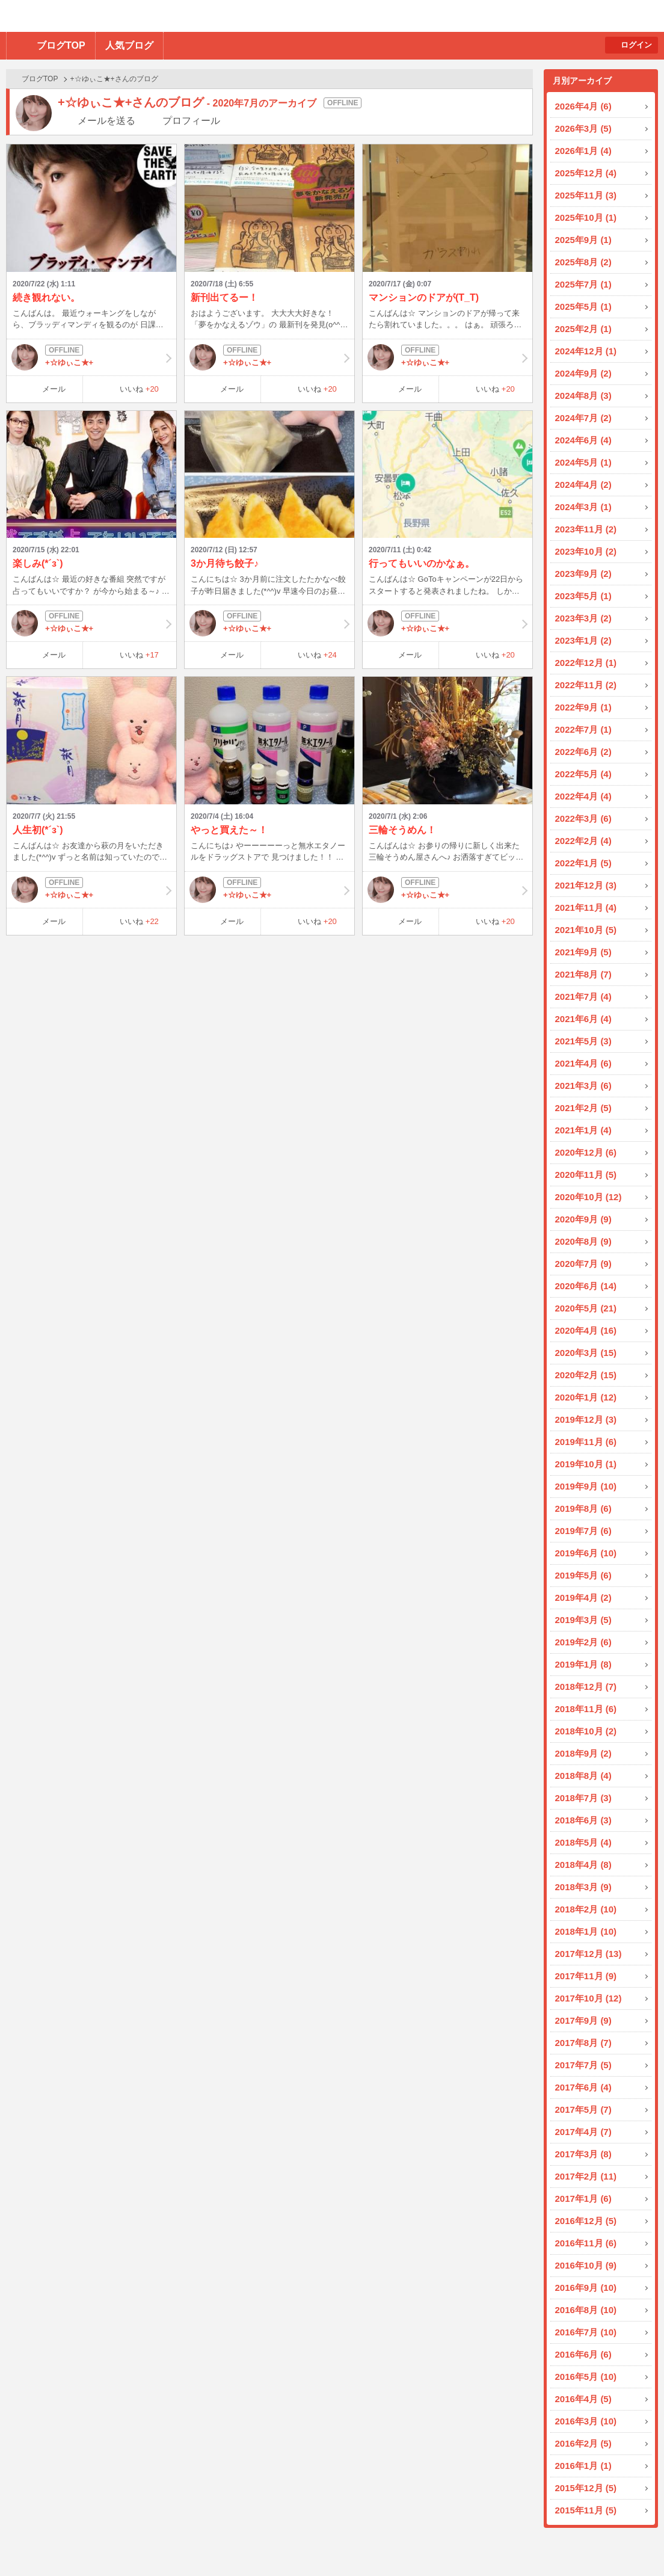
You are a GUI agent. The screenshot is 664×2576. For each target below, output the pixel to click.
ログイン (636, 44)
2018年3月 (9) (583, 1887)
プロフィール (191, 121)
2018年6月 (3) (583, 1820)
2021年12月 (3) (586, 885)
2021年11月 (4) (586, 907)
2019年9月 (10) (586, 1486)
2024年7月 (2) (583, 418)
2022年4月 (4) (583, 796)
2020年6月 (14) (586, 1286)
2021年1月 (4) (583, 1130)
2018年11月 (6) (586, 1709)
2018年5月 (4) (583, 1842)
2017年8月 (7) (583, 2043)
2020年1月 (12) (586, 1397)
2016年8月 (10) (586, 2310)
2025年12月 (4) (586, 173)
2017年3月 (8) (583, 2154)
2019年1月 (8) (583, 1664)
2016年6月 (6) (583, 2354)
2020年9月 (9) (583, 1219)
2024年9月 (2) (583, 373)
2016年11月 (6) (586, 2243)
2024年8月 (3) (583, 395)
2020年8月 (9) (583, 1241)
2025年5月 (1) (583, 306)
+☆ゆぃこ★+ (91, 357)
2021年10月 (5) (586, 930)
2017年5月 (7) (583, 2109)
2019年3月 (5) (583, 1620)
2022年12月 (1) (586, 663)
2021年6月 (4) (583, 1019)
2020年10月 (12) (588, 1197)
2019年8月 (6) (583, 1508)
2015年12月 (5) (586, 2488)
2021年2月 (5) (583, 1108)
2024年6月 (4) (583, 440)
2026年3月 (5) (583, 128)
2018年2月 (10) (586, 1909)
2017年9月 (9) (583, 2020)
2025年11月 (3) (586, 195)
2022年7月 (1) (583, 729)
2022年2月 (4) (583, 841)
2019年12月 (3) (586, 1419)
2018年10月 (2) (586, 1731)
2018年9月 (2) (583, 1753)
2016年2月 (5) (583, 2443)
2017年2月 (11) (586, 2176)
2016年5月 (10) (586, 2376)
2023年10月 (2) (586, 551)
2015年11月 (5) (586, 2510)
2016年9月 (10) (586, 2287)
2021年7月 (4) (583, 996)
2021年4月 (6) (583, 1063)
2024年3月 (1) (583, 507)
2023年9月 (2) (583, 574)
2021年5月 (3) (583, 1041)
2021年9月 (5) (583, 952)
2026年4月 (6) (583, 106)
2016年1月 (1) (583, 2465)
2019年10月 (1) (586, 1464)
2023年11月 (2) (586, 529)
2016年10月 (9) (586, 2265)
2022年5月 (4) (583, 774)
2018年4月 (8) (583, 1865)
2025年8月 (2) (583, 262)
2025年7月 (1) (583, 284)
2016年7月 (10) (586, 2332)
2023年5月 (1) (583, 596)
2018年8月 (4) (583, 1775)
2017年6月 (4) (583, 2087)
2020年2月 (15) (586, 1375)
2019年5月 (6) (583, 1575)
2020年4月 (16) (586, 1330)
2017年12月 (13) (588, 1954)
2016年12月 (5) (586, 2221)
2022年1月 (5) (583, 863)
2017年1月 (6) (583, 2198)
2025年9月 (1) (583, 240)
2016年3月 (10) (586, 2421)
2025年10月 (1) (586, 217)
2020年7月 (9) (583, 1264)
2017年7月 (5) (583, 2065)
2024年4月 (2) (583, 484)
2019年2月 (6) (583, 1642)
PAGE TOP (631, 2543)
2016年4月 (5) (583, 2399)
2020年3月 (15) (586, 1353)
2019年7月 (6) (583, 1531)
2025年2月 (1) (583, 329)
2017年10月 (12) (588, 1998)
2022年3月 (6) (583, 818)
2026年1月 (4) (583, 151)
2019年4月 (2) (583, 1597)
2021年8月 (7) (583, 974)
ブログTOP (61, 45)
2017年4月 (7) (583, 2132)
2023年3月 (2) (583, 618)
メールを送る (106, 121)
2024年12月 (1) (586, 351)
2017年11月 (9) (586, 1976)
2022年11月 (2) (586, 685)
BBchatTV (171, 16)
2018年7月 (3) (583, 1798)
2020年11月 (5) (586, 1174)
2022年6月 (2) (583, 752)
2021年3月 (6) (583, 1085)
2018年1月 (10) (586, 1931)
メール (54, 388)
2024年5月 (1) (583, 462)
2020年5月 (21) (586, 1308)
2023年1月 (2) (583, 640)
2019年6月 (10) (586, 1553)
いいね (139, 388)
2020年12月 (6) (586, 1152)
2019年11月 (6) (586, 1442)
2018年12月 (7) (586, 1686)
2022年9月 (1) (583, 707)
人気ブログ (129, 45)
